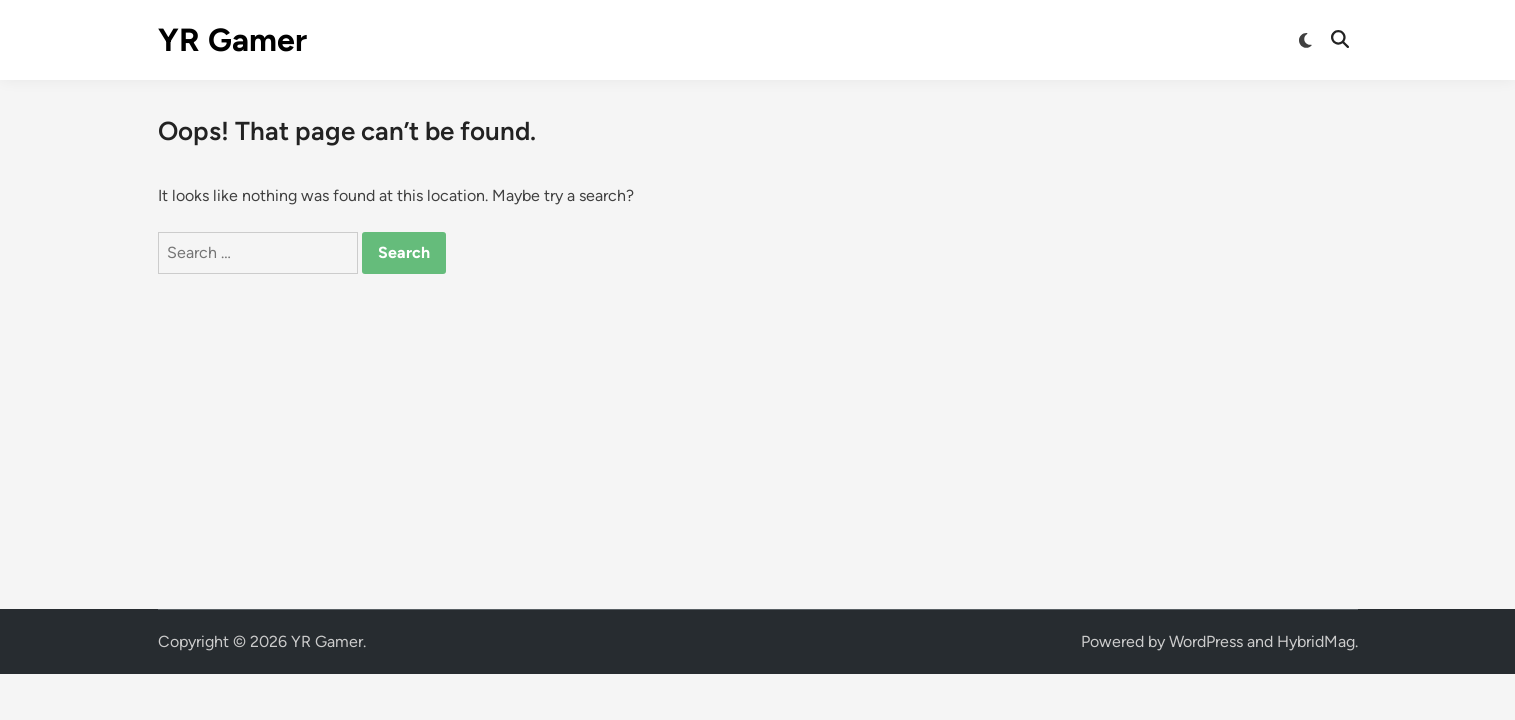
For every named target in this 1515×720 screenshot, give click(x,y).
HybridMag (1316, 641)
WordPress (1206, 641)
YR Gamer (232, 40)
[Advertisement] (758, 424)
